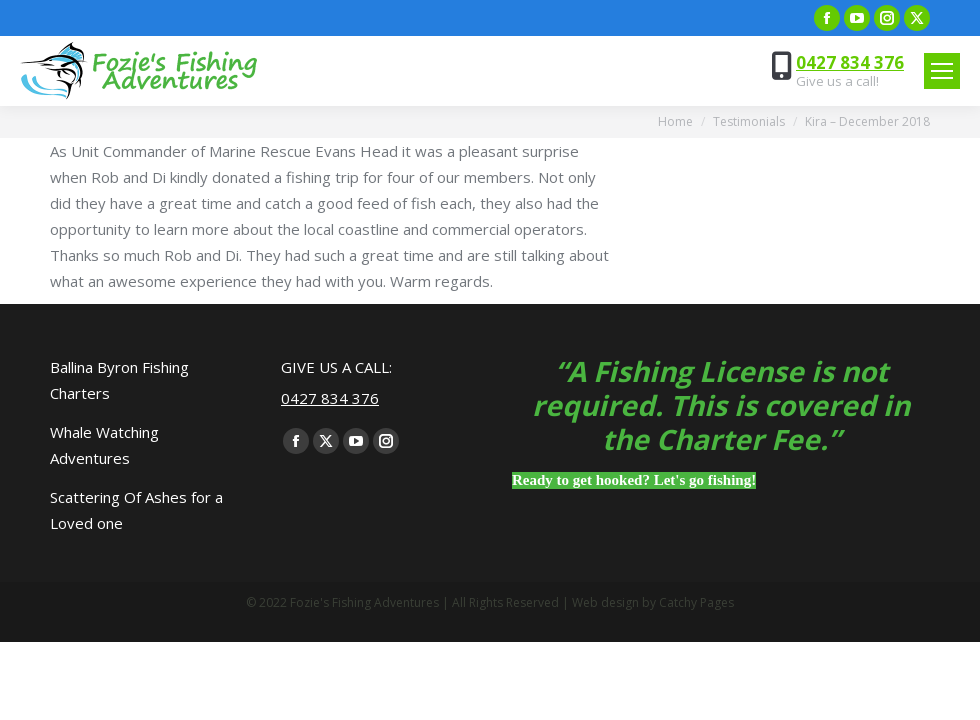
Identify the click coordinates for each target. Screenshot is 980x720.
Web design (605, 602)
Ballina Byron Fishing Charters (119, 380)
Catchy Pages (696, 602)
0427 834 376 (850, 62)
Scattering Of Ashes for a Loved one (136, 510)
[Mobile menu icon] (942, 71)
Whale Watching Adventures (104, 445)
